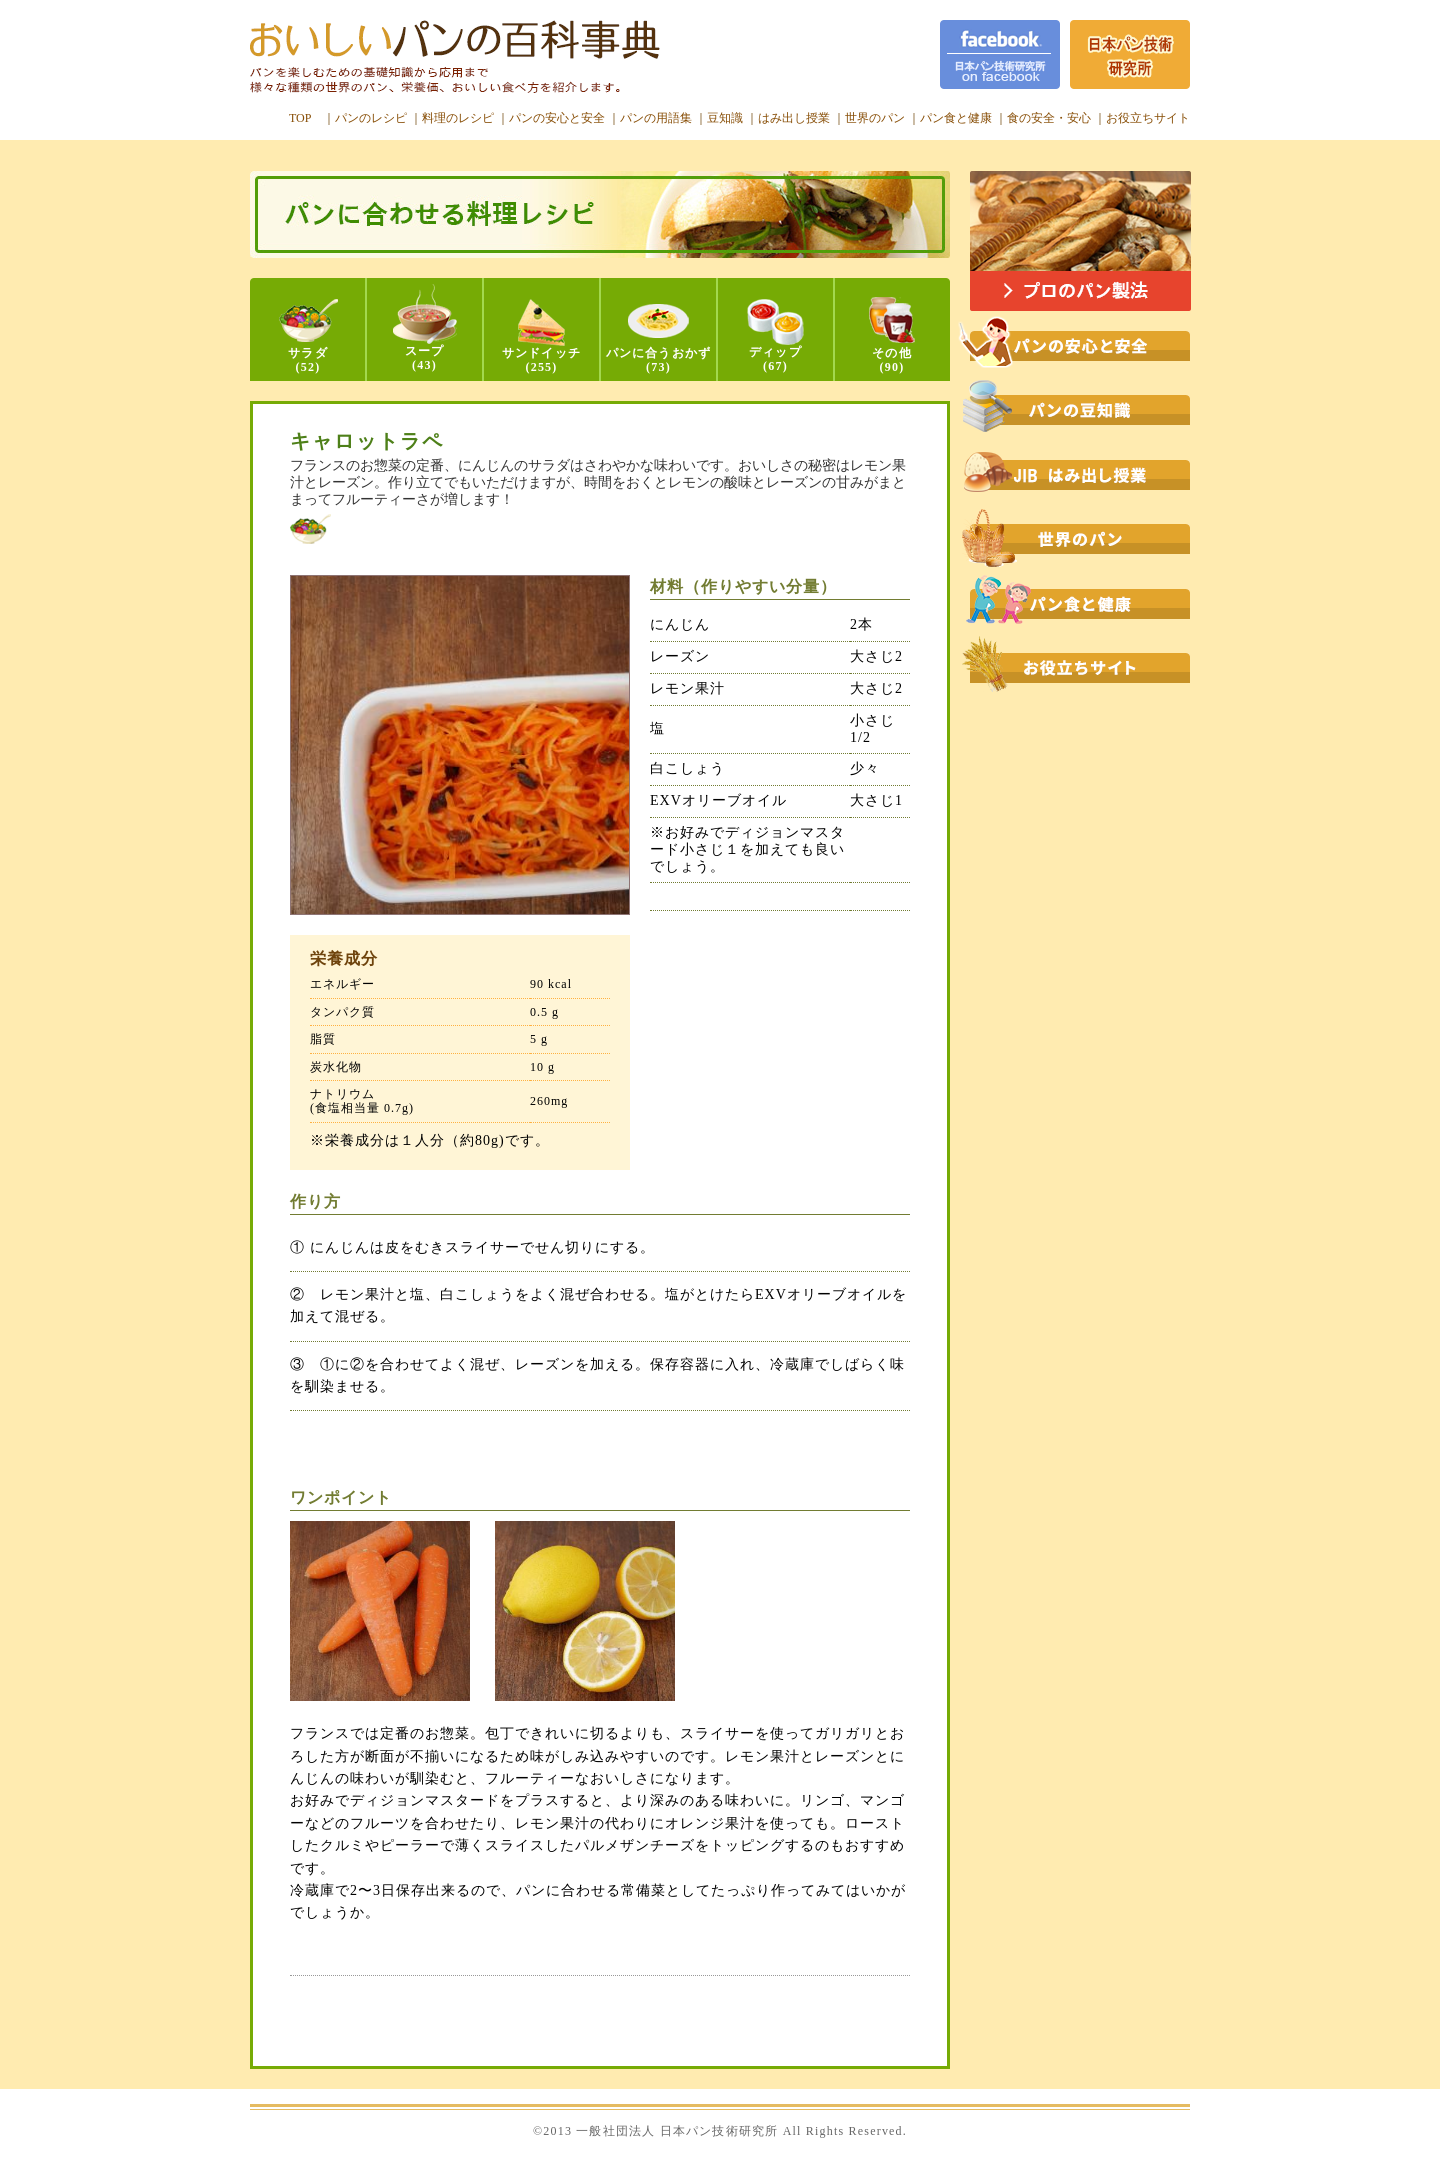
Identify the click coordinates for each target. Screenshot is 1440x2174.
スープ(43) (425, 328)
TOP (300, 118)
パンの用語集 (656, 118)
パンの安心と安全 (557, 118)
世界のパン (875, 118)
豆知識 (725, 118)
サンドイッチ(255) (541, 336)
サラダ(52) (308, 336)
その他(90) (892, 335)
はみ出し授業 (794, 118)
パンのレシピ (371, 118)
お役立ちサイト (1148, 118)
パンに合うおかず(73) (659, 339)
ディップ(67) (775, 336)
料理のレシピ (458, 118)
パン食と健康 (956, 118)
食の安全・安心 (1049, 118)
